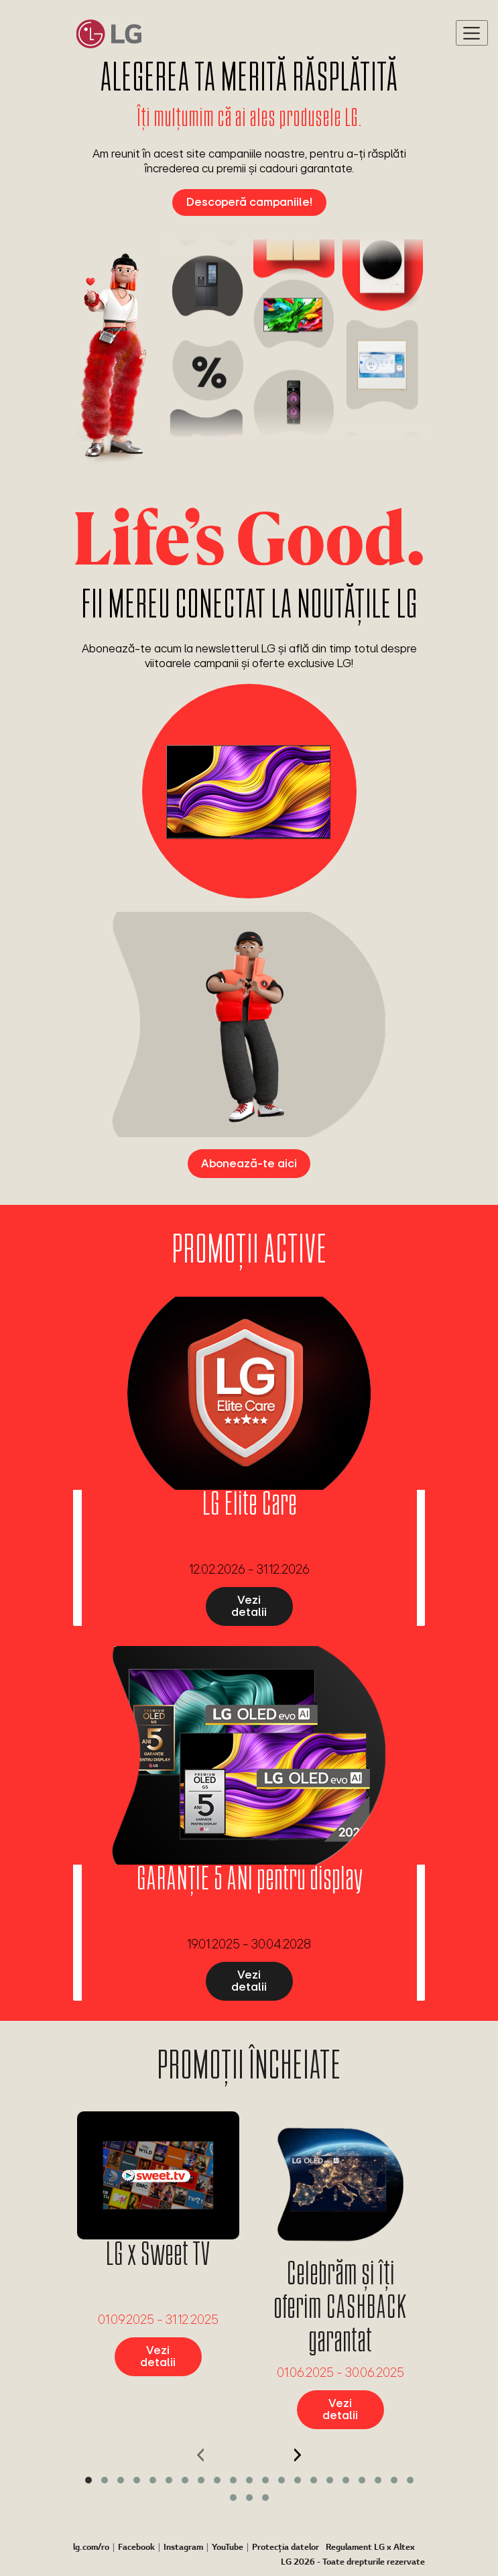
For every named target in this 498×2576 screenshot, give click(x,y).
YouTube (227, 2547)
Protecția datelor (285, 2547)
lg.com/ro (91, 2547)
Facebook (136, 2547)
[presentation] (201, 2455)
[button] (88, 2480)
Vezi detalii (249, 1605)
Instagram (183, 2547)
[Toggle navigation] (472, 33)
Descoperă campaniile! (249, 201)
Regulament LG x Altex (370, 2547)
